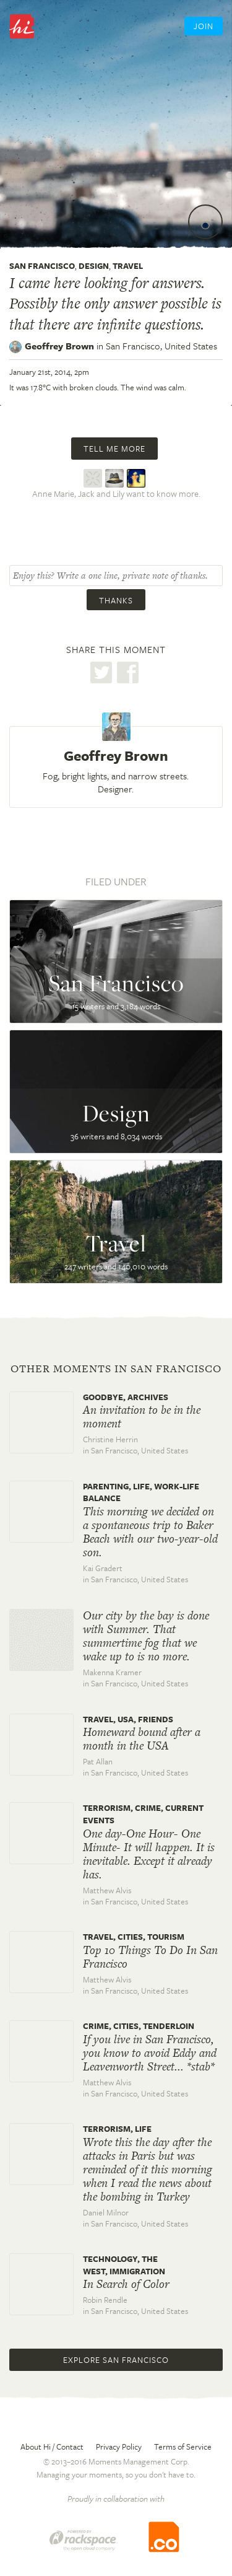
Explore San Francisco (116, 2360)
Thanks (116, 600)
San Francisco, (161, 346)
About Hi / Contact (52, 2446)
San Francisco (42, 266)
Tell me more (114, 448)
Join (203, 26)
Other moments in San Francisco (116, 1368)
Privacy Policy (119, 2446)
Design (94, 266)
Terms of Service (183, 2446)
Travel (128, 266)
